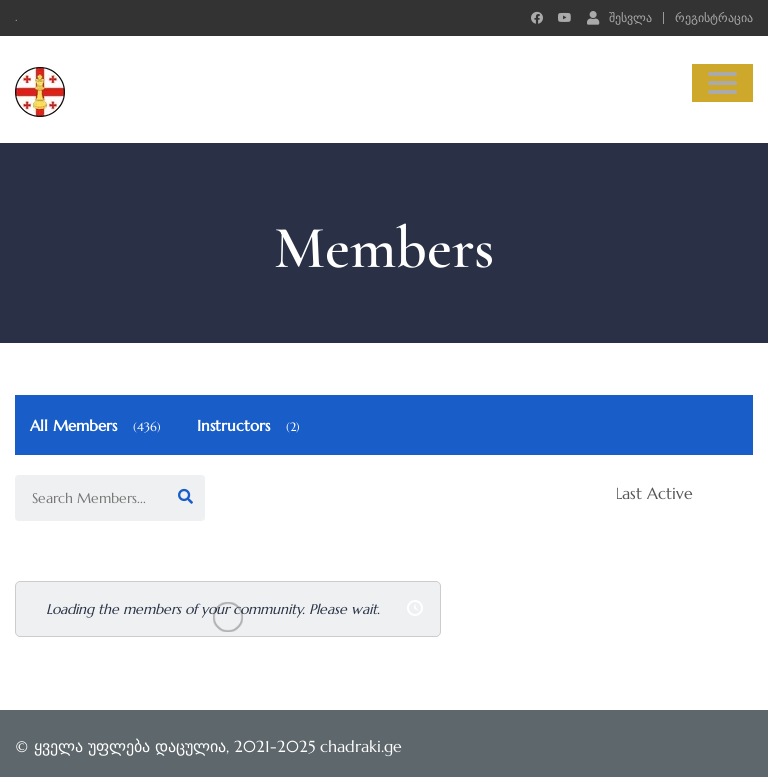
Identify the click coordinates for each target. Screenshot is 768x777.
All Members (98, 426)
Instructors (251, 426)
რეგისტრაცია (714, 18)
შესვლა (619, 17)
